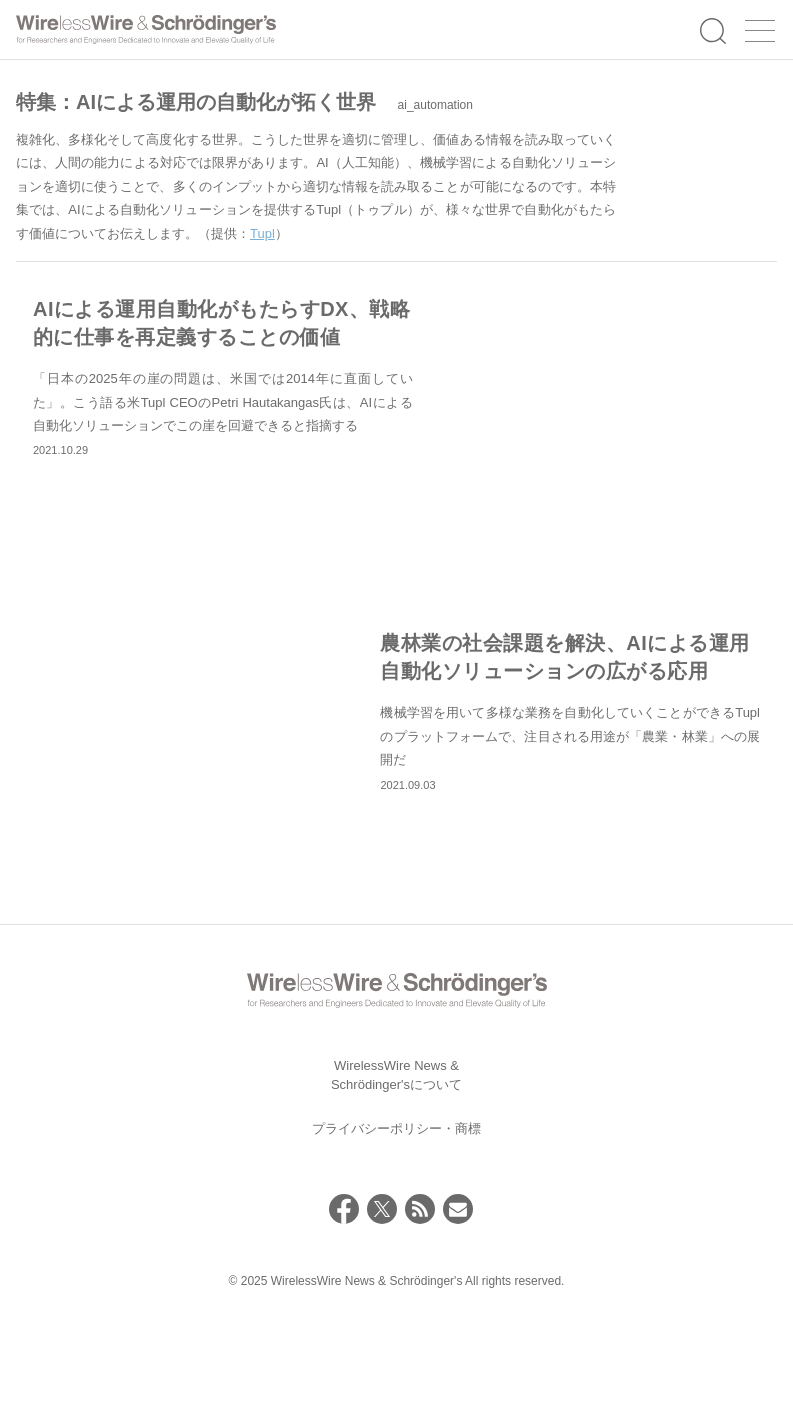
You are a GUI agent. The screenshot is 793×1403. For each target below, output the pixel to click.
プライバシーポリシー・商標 (396, 1209)
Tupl (262, 233)
